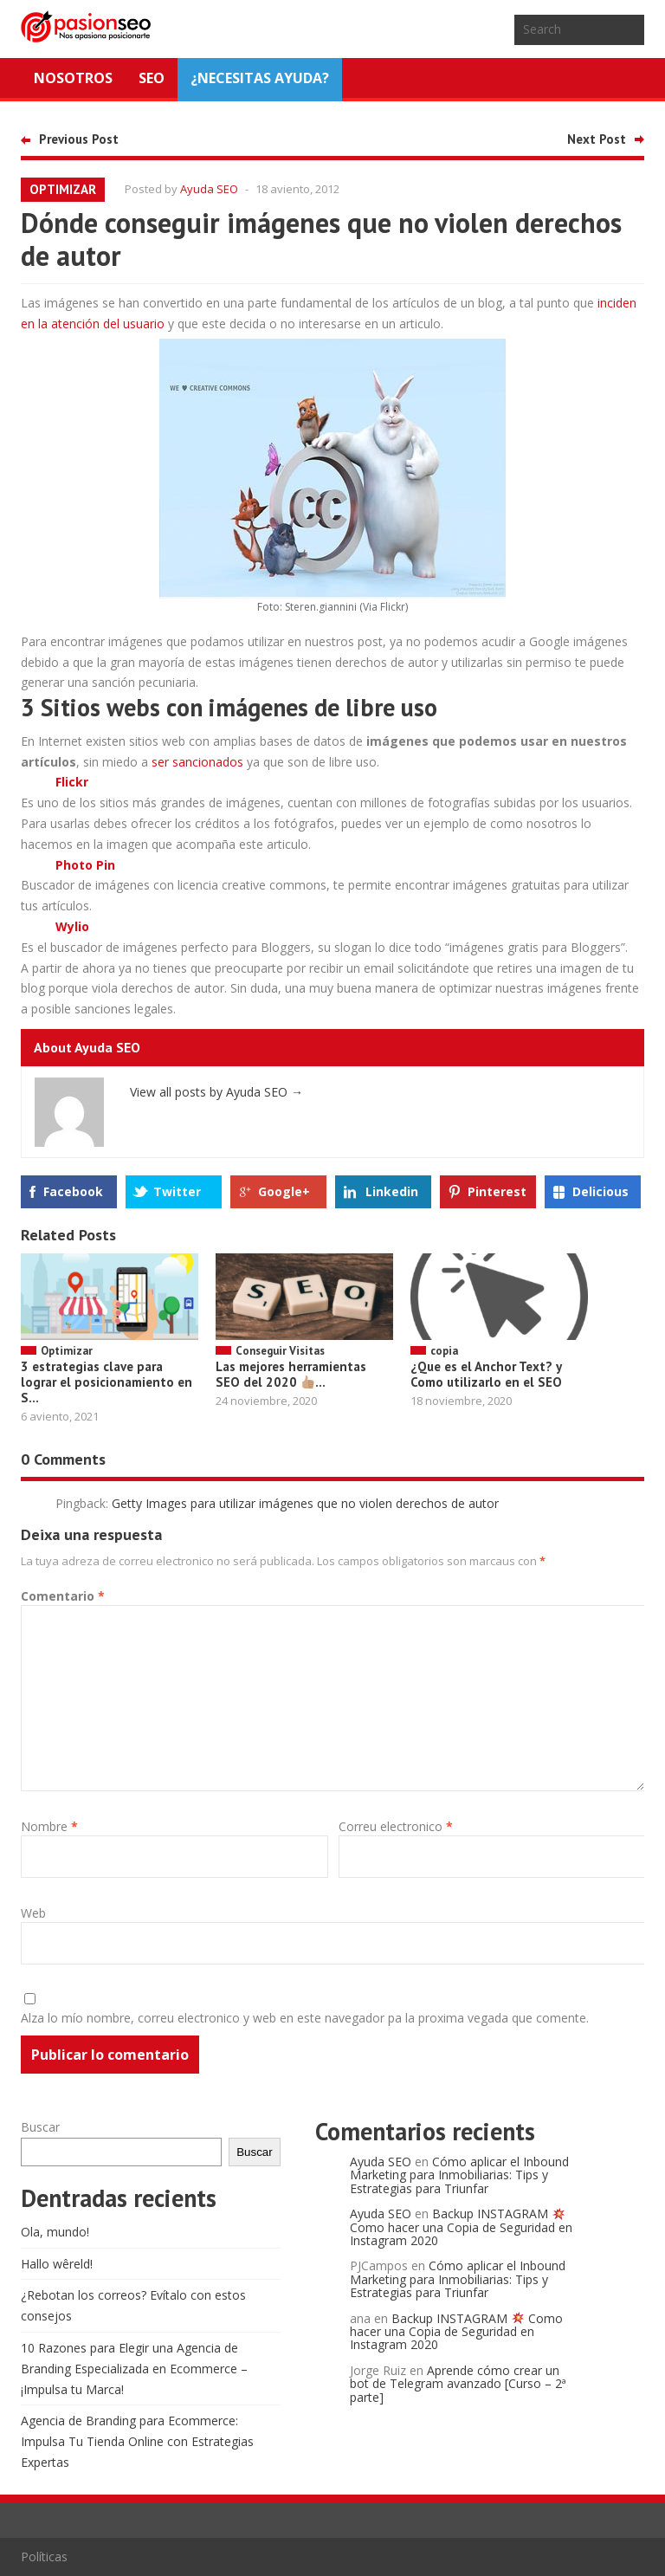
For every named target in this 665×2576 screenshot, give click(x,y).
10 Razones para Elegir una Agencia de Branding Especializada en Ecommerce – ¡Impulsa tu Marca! (134, 2369)
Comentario (63, 1596)
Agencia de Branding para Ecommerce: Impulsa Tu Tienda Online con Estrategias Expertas (137, 2441)
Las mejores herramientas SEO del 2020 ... (291, 1374)
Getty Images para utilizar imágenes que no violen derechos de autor (305, 1503)
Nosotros (73, 77)
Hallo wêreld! (57, 2264)
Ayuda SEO (209, 189)
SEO (152, 77)
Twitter (177, 1191)
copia (444, 1350)
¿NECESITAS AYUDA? (259, 77)
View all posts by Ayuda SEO (216, 1092)
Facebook (73, 1191)
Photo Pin (85, 865)
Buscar (40, 2127)
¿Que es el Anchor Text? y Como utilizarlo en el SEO (486, 1374)
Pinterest (497, 1191)
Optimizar (62, 189)
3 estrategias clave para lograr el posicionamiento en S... (106, 1382)
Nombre (49, 1826)
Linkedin (391, 1191)
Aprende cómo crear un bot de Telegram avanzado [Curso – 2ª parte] (458, 2383)
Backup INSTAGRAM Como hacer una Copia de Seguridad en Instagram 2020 (461, 2227)
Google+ (284, 1191)
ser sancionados (197, 762)
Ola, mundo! (55, 2231)
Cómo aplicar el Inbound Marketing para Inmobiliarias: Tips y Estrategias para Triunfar (459, 2175)
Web (33, 1913)
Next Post (596, 139)
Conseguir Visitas (280, 1350)
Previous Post (79, 139)
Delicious (600, 1191)
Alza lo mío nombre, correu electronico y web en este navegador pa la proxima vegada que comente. (305, 2018)
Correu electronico (396, 1826)
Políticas (44, 2556)
